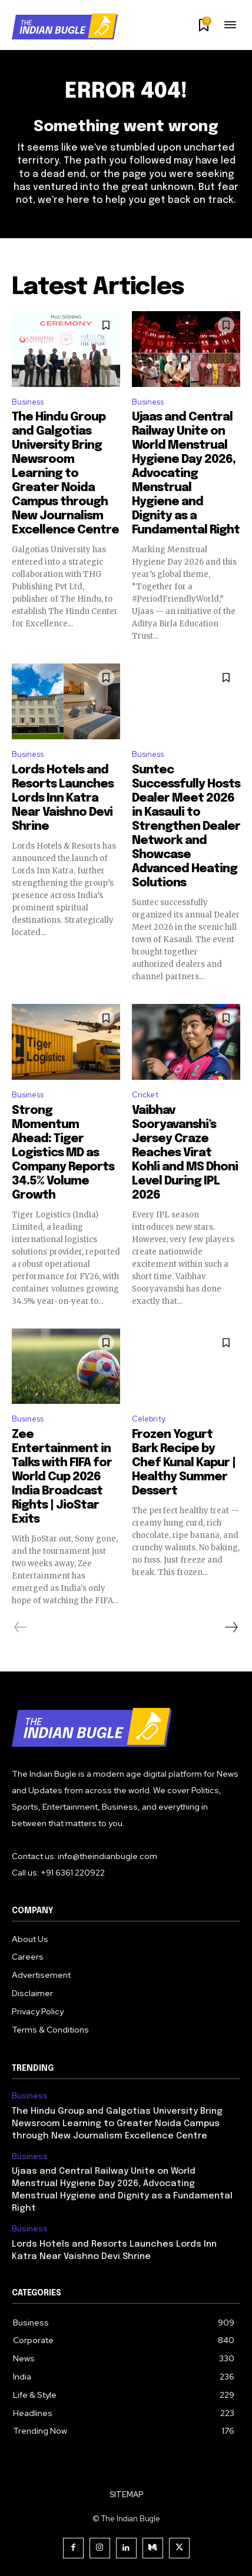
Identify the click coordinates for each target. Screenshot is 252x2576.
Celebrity (148, 1419)
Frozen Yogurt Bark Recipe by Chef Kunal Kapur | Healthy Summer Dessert (184, 1463)
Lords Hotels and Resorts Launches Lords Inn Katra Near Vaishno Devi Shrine (63, 798)
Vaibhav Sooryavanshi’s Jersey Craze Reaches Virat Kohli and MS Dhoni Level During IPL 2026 (185, 1153)
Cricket (145, 1095)
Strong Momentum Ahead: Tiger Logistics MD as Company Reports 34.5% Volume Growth (63, 1153)
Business (28, 402)
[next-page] (230, 1627)
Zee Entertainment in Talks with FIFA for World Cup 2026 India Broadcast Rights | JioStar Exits (62, 1477)
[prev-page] (21, 1627)
